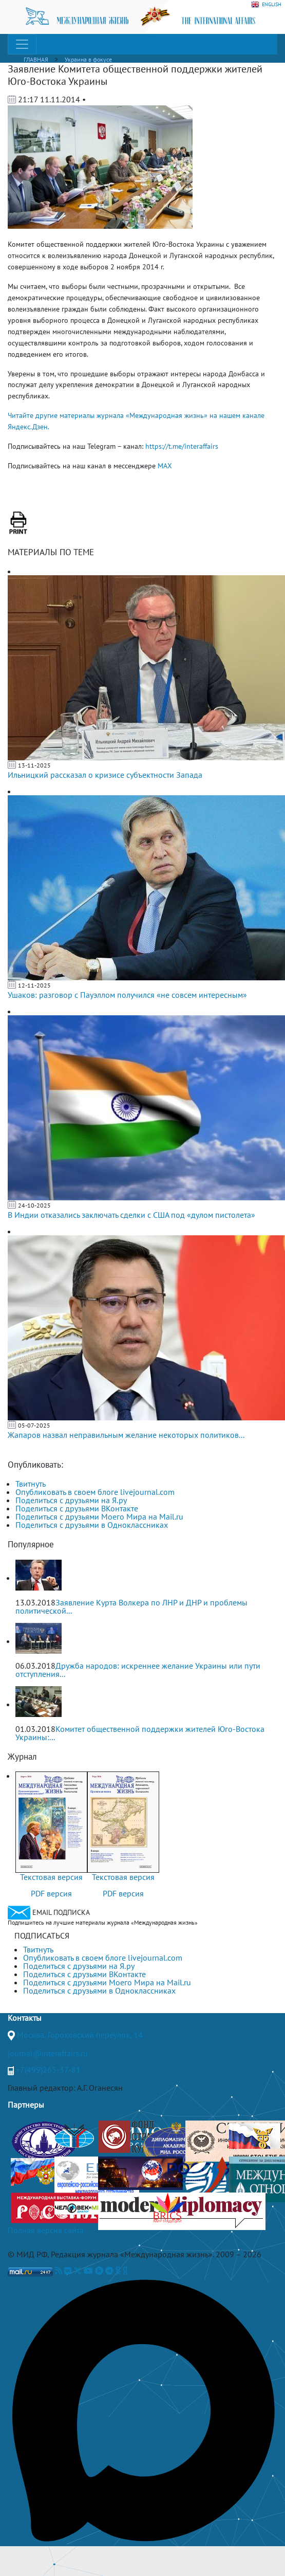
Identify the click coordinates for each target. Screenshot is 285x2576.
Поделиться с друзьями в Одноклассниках (91, 1525)
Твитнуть (30, 1483)
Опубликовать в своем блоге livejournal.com (95, 1492)
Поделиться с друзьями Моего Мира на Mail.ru (99, 1516)
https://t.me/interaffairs (181, 446)
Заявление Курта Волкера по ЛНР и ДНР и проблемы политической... (131, 1606)
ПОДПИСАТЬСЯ (41, 1935)
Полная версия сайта (46, 2230)
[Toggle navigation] (22, 44)
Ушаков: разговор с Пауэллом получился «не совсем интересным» (127, 995)
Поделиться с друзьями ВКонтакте (76, 1508)
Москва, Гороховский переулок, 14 (80, 2035)
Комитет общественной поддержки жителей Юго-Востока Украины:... (139, 1733)
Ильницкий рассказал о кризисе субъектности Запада (105, 775)
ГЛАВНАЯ (36, 59)
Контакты (25, 2018)
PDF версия (51, 1893)
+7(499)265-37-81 (48, 2070)
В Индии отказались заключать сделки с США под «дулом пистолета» (131, 1215)
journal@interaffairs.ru (48, 2053)
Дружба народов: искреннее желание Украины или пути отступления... (137, 1669)
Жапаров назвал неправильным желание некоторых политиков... (126, 1435)
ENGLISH (266, 5)
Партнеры (26, 2104)
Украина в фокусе (88, 59)
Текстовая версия (51, 1877)
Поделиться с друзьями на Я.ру (71, 1500)
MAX (165, 465)
